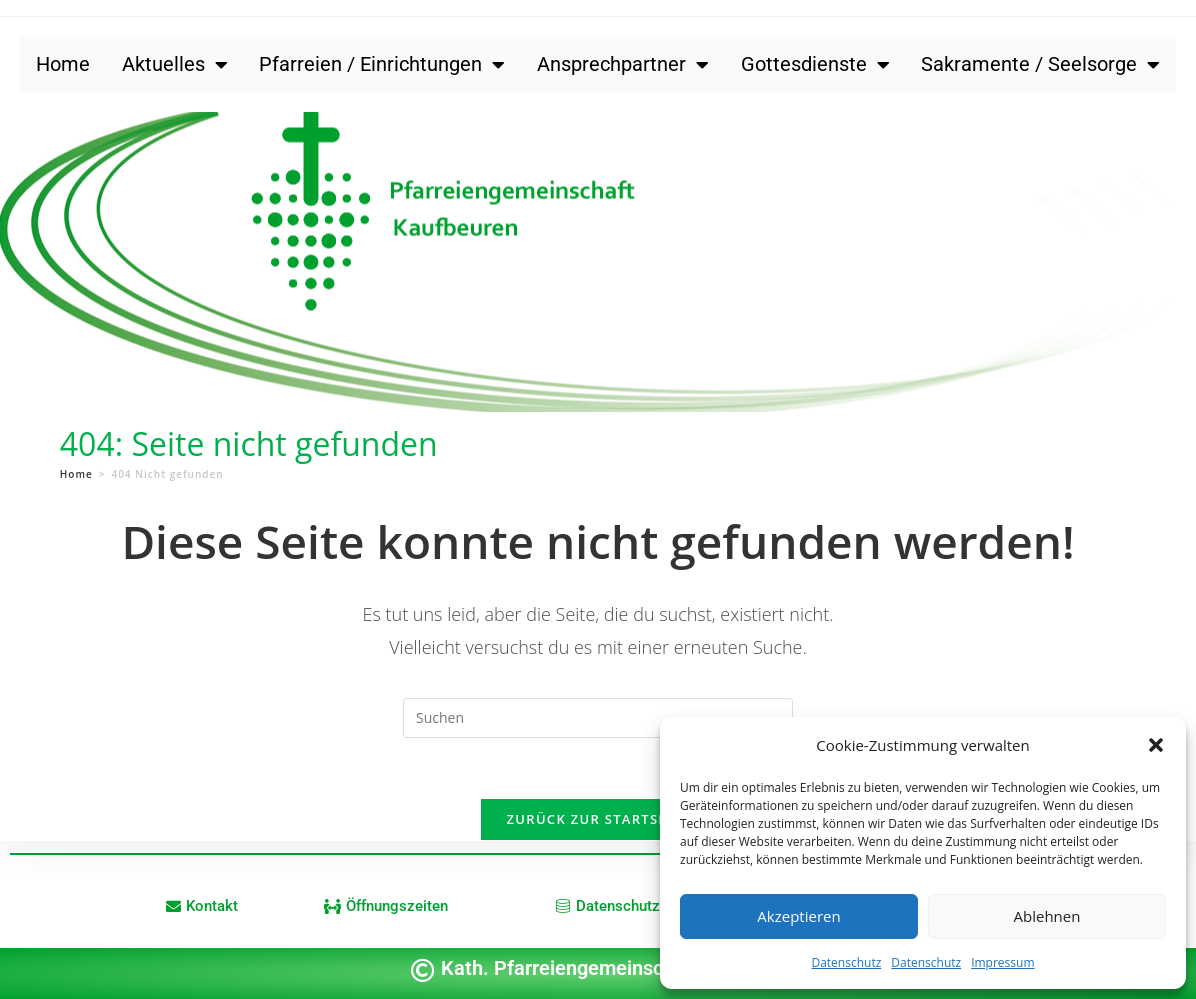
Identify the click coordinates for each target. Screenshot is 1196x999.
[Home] (76, 474)
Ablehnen (1047, 916)
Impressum (1002, 962)
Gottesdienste (815, 65)
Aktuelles (175, 65)
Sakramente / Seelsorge (1040, 65)
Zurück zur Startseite (598, 819)
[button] (1156, 745)
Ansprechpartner (623, 65)
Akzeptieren (798, 916)
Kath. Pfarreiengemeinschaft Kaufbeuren (624, 968)
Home (63, 64)
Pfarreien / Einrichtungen (382, 65)
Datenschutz (846, 962)
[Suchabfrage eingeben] (598, 718)
